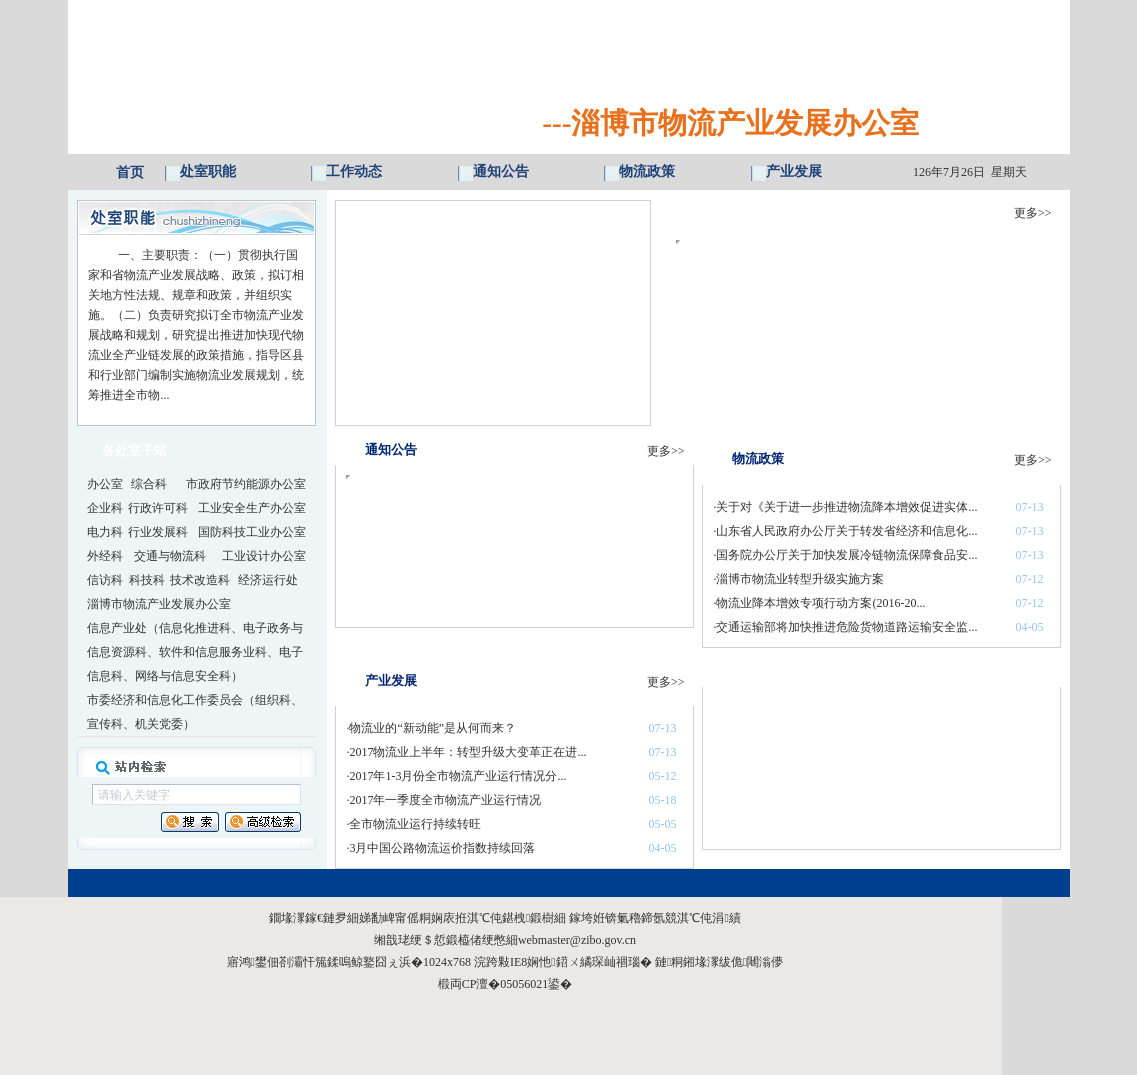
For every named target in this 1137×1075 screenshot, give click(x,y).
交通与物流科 (170, 556)
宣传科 (105, 724)
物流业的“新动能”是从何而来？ (432, 728)
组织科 (273, 700)
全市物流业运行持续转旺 (415, 824)
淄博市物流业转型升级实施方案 (800, 579)
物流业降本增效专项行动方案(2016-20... (820, 603)
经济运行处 (268, 580)
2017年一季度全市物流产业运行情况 (445, 800)
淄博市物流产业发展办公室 (159, 604)
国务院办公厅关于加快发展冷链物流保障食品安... (846, 555)
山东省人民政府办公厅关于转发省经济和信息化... (846, 531)
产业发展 (794, 171)
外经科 (105, 556)
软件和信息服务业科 (213, 652)
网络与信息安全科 (183, 676)
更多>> (1033, 213)
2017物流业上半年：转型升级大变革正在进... (467, 752)
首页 (130, 172)
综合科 (149, 484)
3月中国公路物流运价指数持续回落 (442, 848)
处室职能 (208, 171)
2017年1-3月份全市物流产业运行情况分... (457, 776)
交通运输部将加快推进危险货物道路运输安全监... (846, 627)
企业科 (105, 508)
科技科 (147, 580)
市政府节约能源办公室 (246, 484)
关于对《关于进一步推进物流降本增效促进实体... (846, 507)
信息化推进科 (195, 628)
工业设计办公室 (264, 556)
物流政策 (647, 171)
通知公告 (501, 171)
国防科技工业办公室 (252, 532)
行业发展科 (158, 532)
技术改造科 (200, 580)
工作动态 (354, 171)
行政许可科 (158, 508)
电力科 (105, 532)
